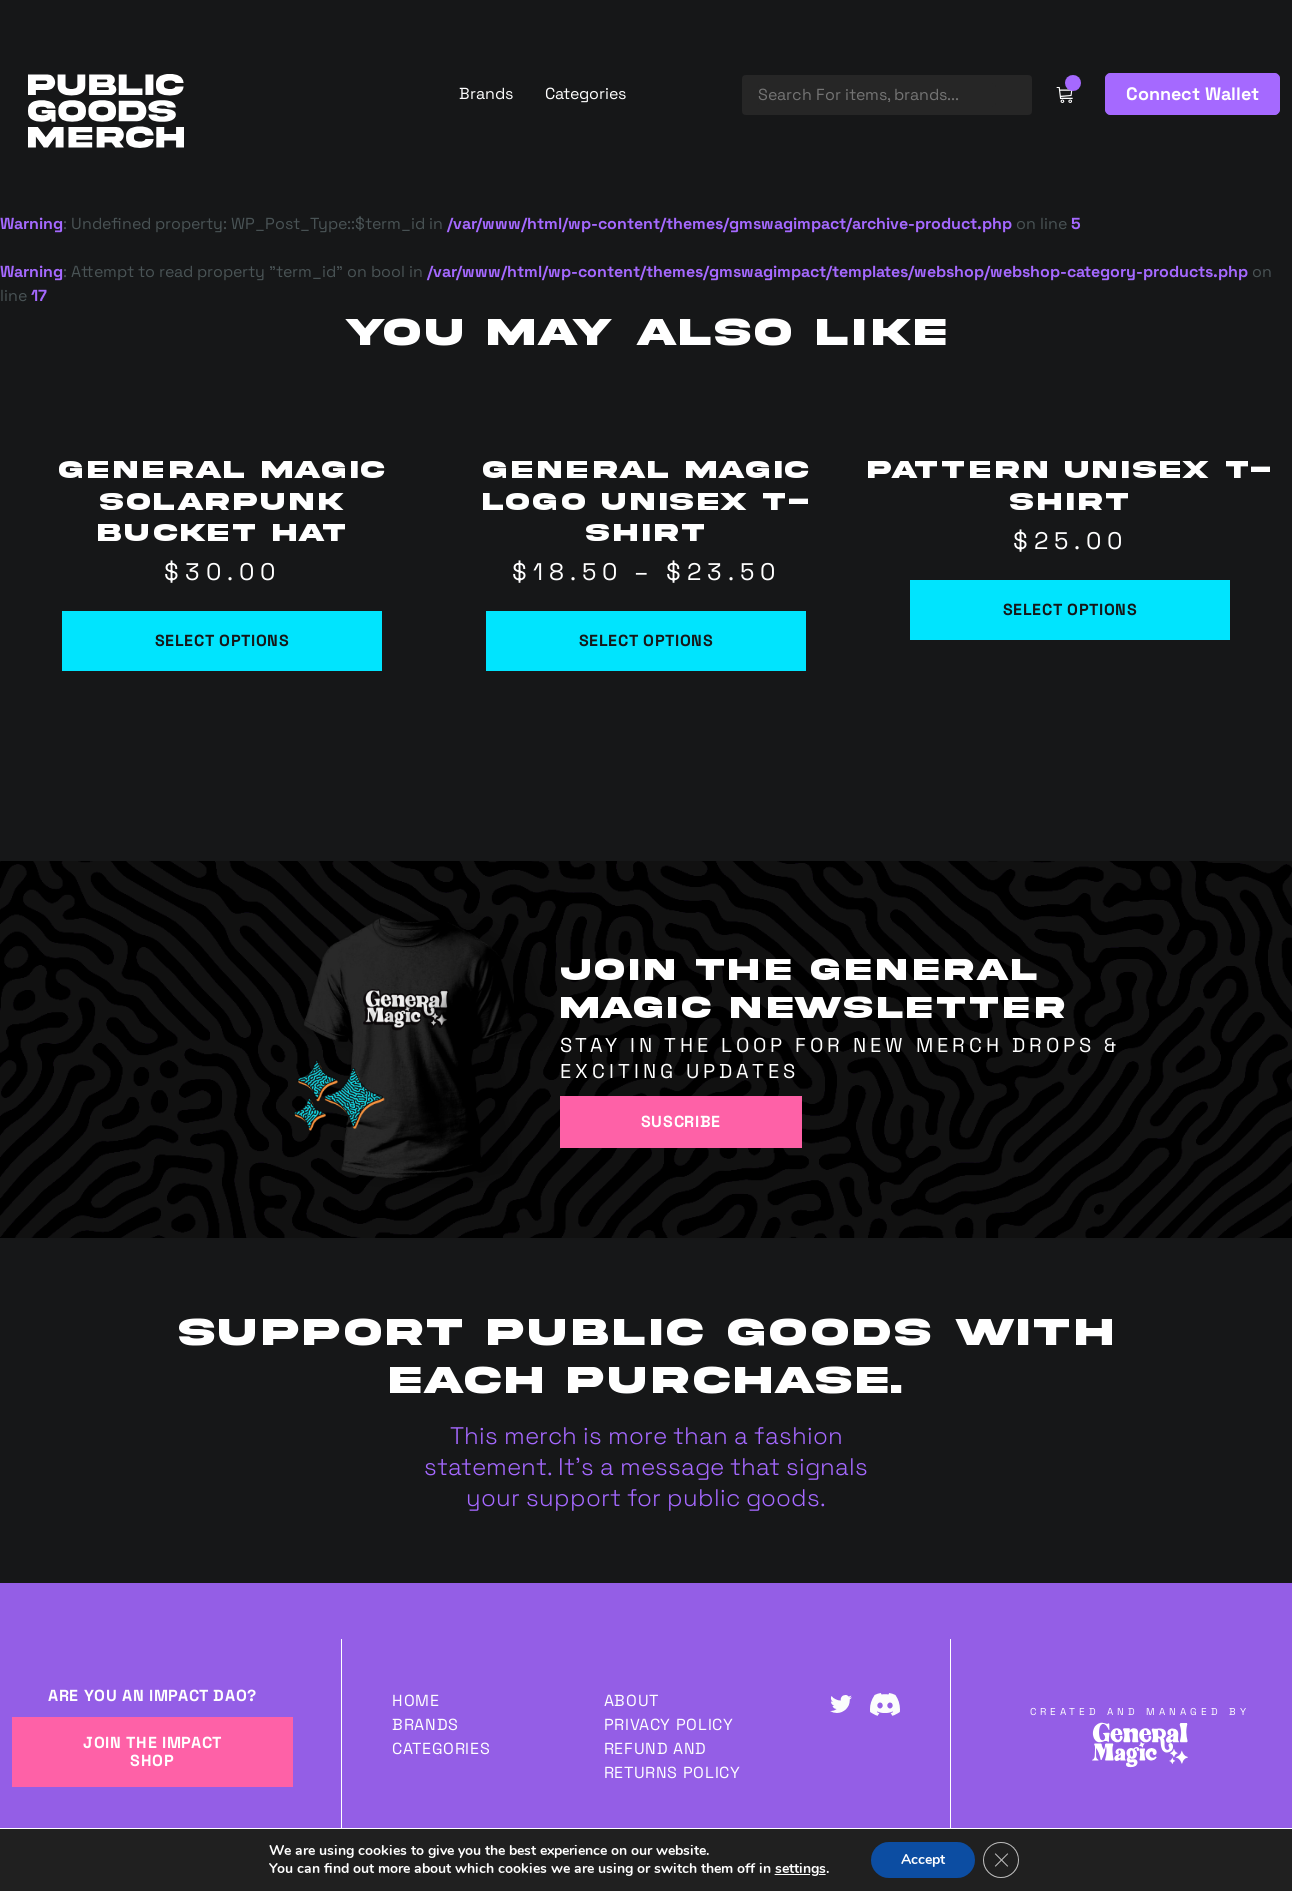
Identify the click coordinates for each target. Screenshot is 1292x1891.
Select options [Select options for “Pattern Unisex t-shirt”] (1070, 609)
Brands (486, 94)
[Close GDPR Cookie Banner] (1001, 1860)
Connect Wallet (1192, 93)
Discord (885, 1704)
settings (800, 1869)
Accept (923, 1859)
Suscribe (681, 1121)
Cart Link (1064, 94)
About (631, 1700)
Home (416, 1700)
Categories (585, 94)
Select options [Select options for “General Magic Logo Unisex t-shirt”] (646, 640)
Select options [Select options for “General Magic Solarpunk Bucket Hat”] (222, 640)
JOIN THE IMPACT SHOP (152, 1751)
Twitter (841, 1704)
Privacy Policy (669, 1724)
